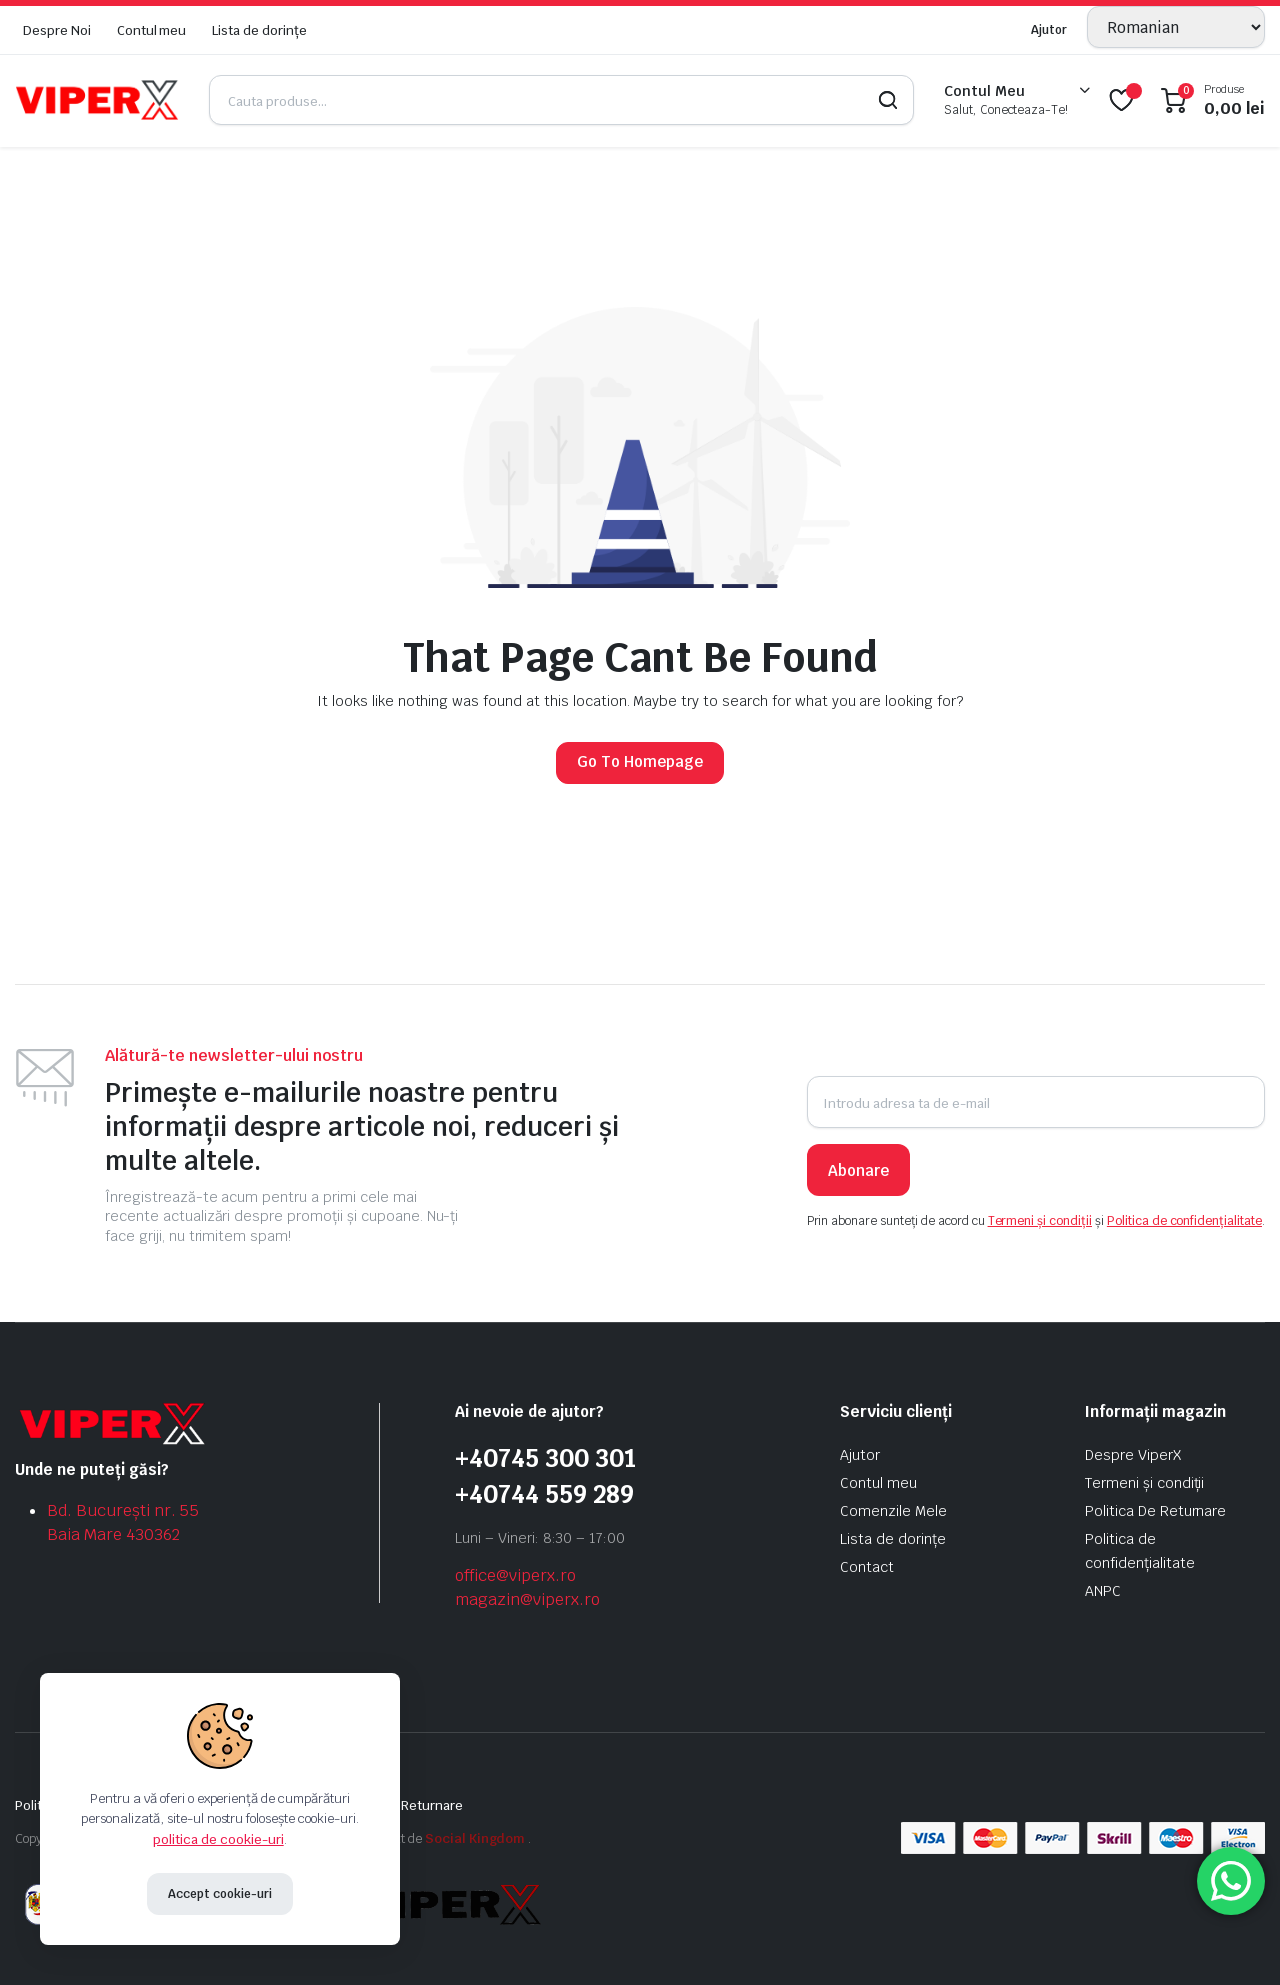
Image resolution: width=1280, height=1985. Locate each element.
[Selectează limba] (1176, 27)
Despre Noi (57, 30)
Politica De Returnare (1155, 1511)
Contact (867, 1567)
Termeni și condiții (1040, 1221)
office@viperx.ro (515, 1575)
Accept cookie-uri (220, 1894)
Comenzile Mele (893, 1511)
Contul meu (152, 30)
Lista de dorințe (259, 30)
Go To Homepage (640, 761)
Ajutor (1049, 30)
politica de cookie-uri (218, 1839)
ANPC (1103, 1591)
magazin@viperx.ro (527, 1599)
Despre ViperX (1133, 1455)
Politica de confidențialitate (1184, 1221)
